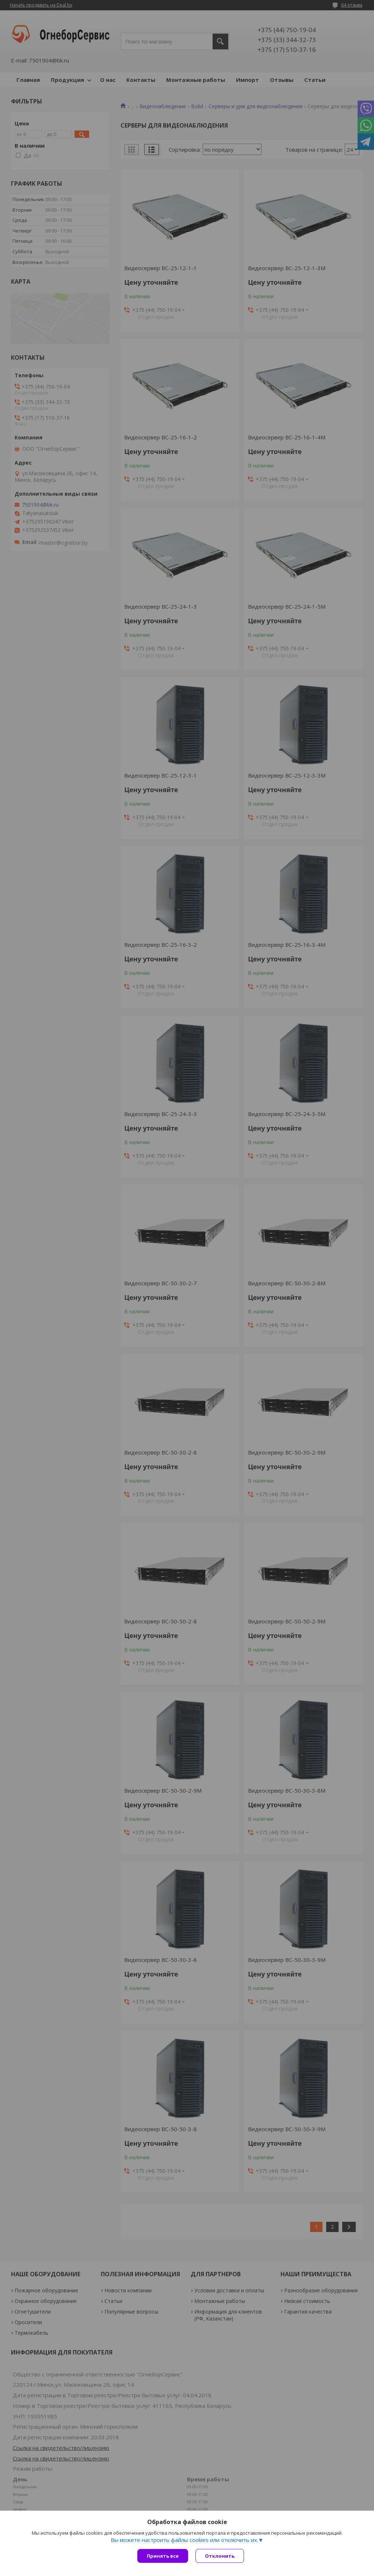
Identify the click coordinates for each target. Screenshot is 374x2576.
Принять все (163, 2556)
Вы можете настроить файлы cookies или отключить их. (184, 2540)
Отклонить (219, 2556)
